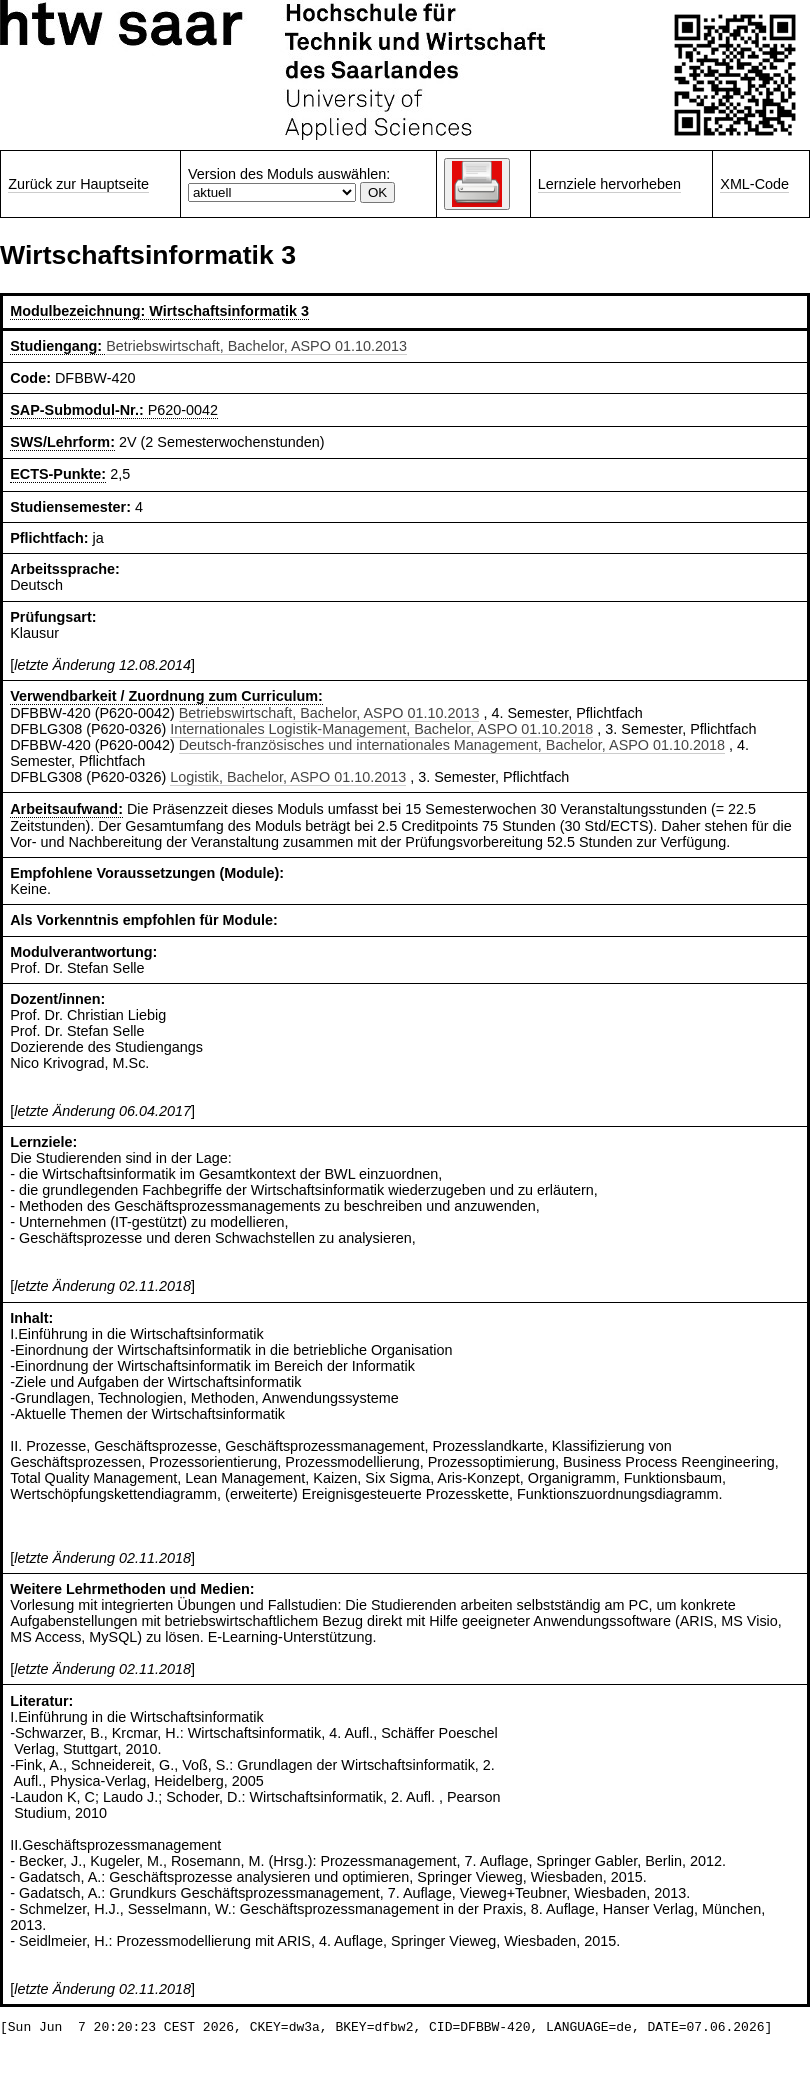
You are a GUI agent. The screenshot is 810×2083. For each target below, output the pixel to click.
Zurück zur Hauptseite (78, 184)
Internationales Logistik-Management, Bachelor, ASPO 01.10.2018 (381, 729)
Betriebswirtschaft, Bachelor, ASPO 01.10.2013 (256, 346)
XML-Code (754, 184)
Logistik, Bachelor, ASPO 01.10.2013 (288, 777)
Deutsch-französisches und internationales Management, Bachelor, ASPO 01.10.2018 (452, 745)
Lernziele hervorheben (609, 184)
